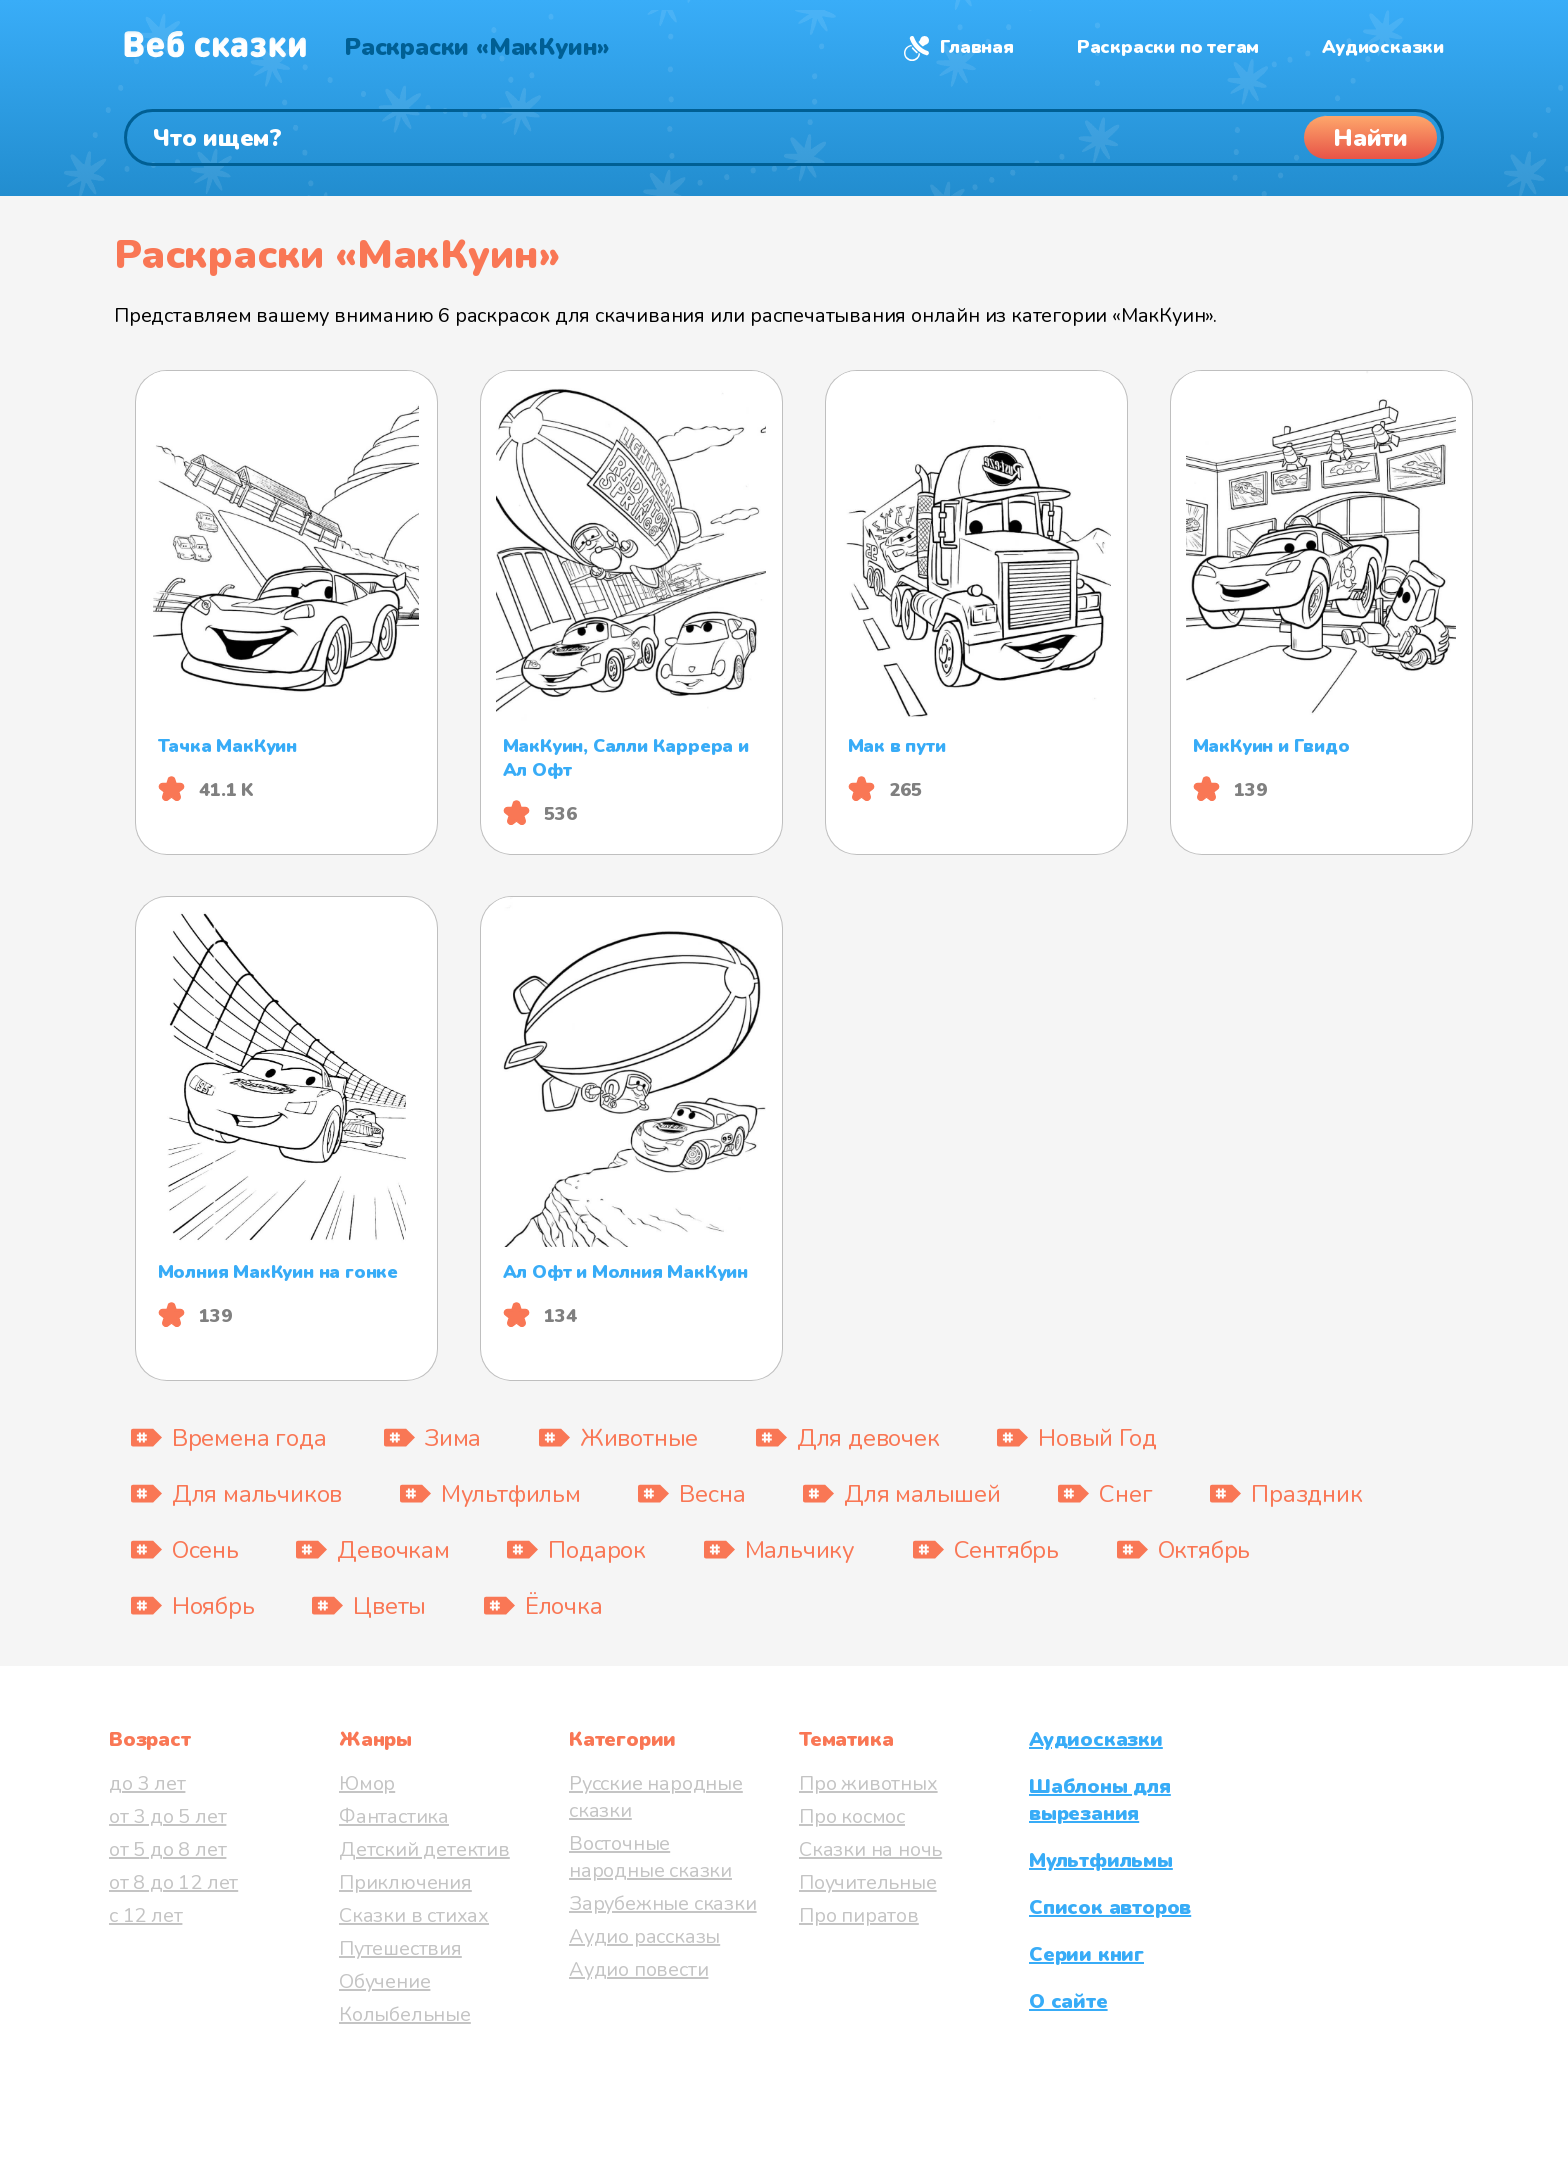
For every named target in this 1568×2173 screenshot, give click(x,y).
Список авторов (1110, 1907)
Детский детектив (424, 1849)
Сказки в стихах (414, 1915)
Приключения (405, 1882)
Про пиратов (859, 1915)
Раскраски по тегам (1168, 47)
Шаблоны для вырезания (1100, 1800)
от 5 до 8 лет (167, 1849)
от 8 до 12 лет (173, 1882)
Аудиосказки (1383, 47)
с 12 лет (145, 1915)
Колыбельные (405, 2014)
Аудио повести (638, 1969)
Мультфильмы (1101, 1860)
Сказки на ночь (870, 1849)
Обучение (384, 1981)
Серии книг (1086, 1954)
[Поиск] (784, 137)
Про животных (868, 1783)
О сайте (1068, 2001)
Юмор (367, 1783)
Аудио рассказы (644, 1936)
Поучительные (868, 1882)
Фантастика (394, 1816)
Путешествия (400, 1948)
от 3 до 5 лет (167, 1816)
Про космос (852, 1816)
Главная (977, 47)
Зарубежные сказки (663, 1903)
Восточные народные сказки (650, 1857)
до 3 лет (147, 1783)
